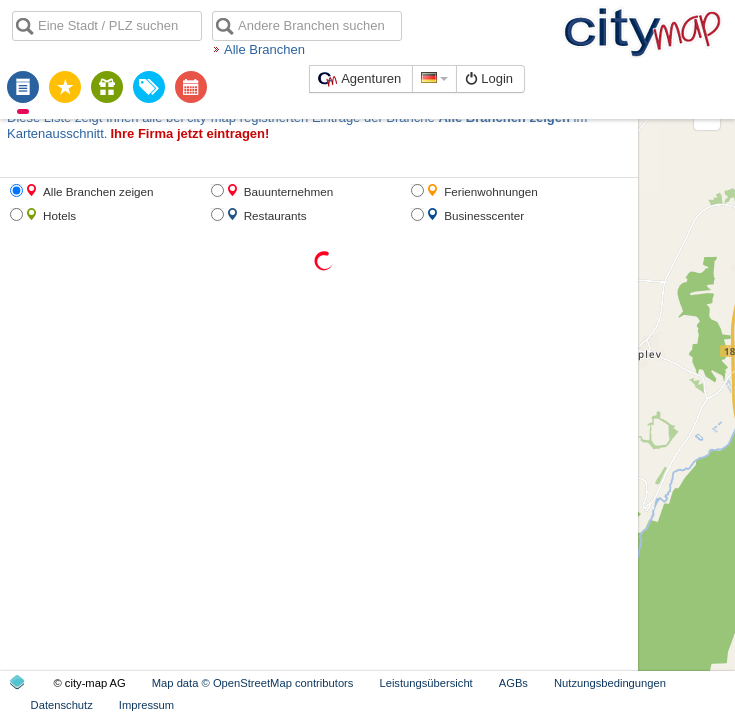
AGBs (402, 705)
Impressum (696, 705)
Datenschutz (612, 705)
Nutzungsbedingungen (499, 705)
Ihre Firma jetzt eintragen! (77, 115)
